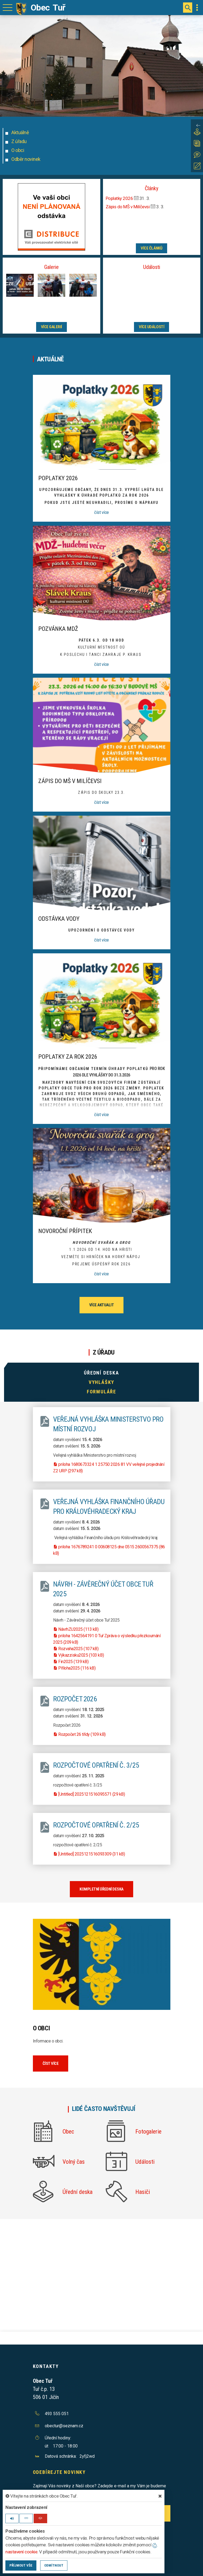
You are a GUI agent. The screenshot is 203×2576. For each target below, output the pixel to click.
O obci (17, 150)
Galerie (51, 267)
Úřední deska (101, 1373)
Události (151, 267)
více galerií (51, 326)
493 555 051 (57, 2413)
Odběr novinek (25, 159)
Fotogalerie (148, 2131)
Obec (68, 2131)
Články (151, 188)
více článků (151, 248)
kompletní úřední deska (101, 1889)
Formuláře (101, 1392)
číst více (101, 512)
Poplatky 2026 (120, 198)
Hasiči (142, 2192)
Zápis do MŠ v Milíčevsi (128, 206)
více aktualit (101, 1305)
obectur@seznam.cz (64, 2425)
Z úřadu (19, 141)
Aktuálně (20, 132)
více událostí (151, 326)
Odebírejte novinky (59, 2472)
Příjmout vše (20, 2565)
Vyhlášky (101, 1382)
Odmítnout (53, 2565)
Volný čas (74, 2161)
